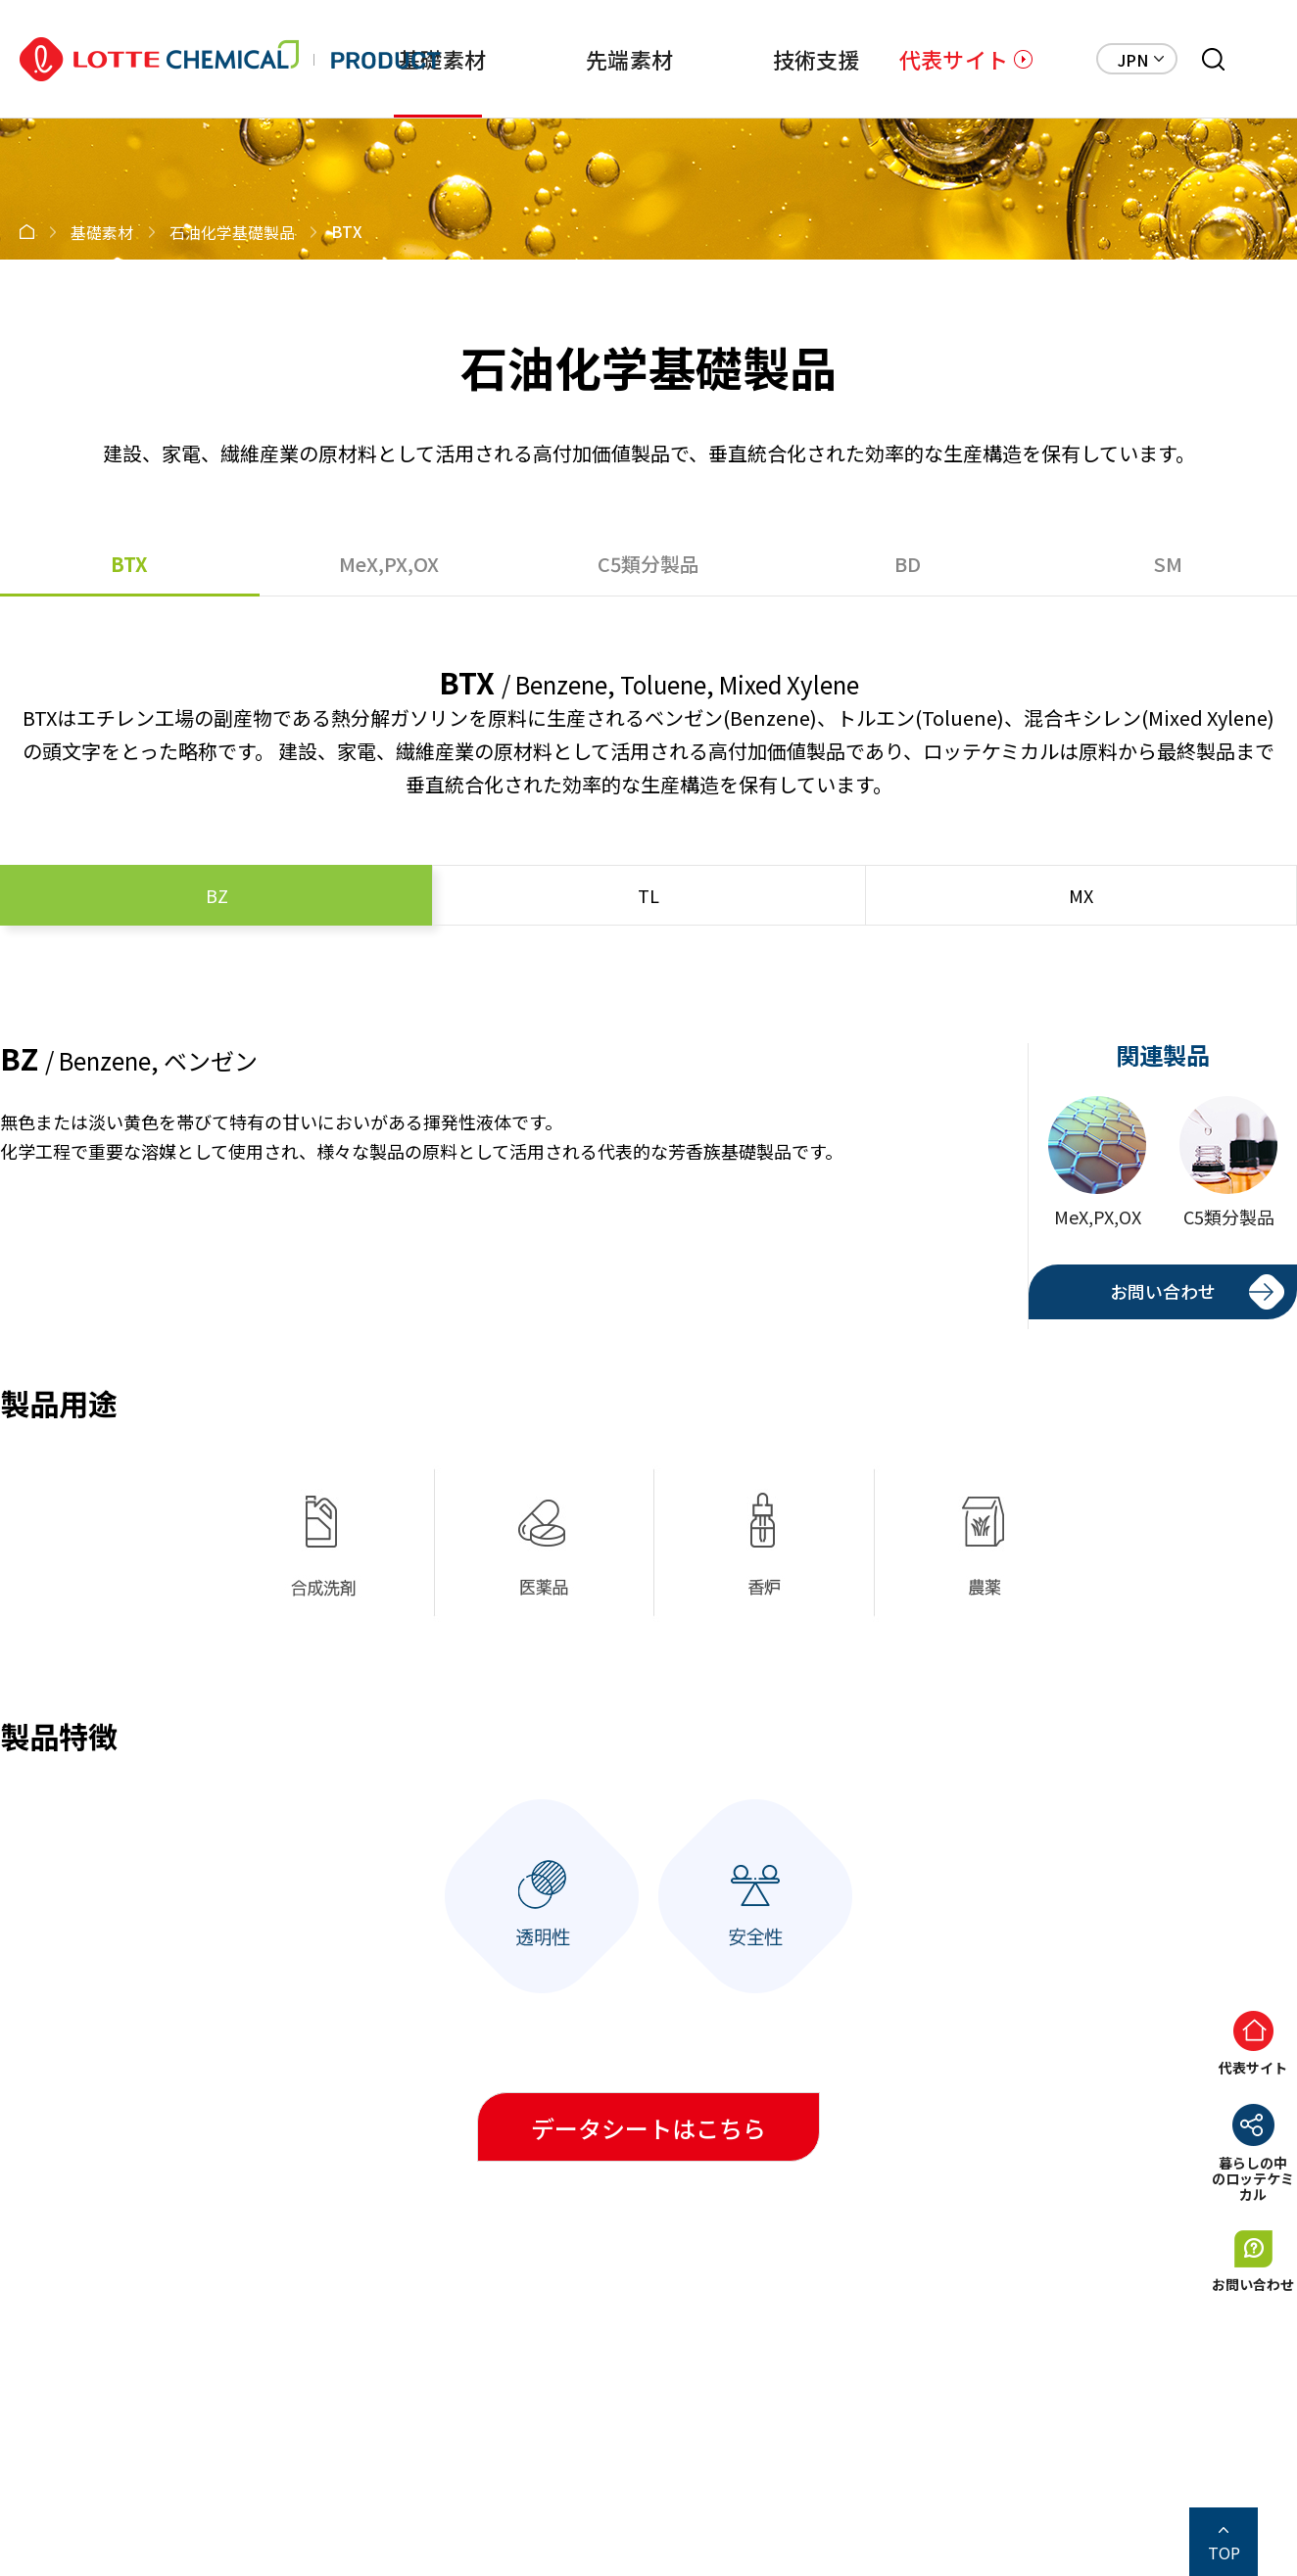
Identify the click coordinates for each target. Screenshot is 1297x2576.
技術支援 (816, 58)
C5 (648, 563)
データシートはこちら (648, 2128)
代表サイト (953, 58)
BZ (217, 895)
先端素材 (629, 58)
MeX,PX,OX (389, 563)
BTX (129, 563)
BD (907, 563)
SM (1167, 563)
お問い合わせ (1163, 1291)
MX (1081, 895)
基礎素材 (442, 58)
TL (648, 895)
